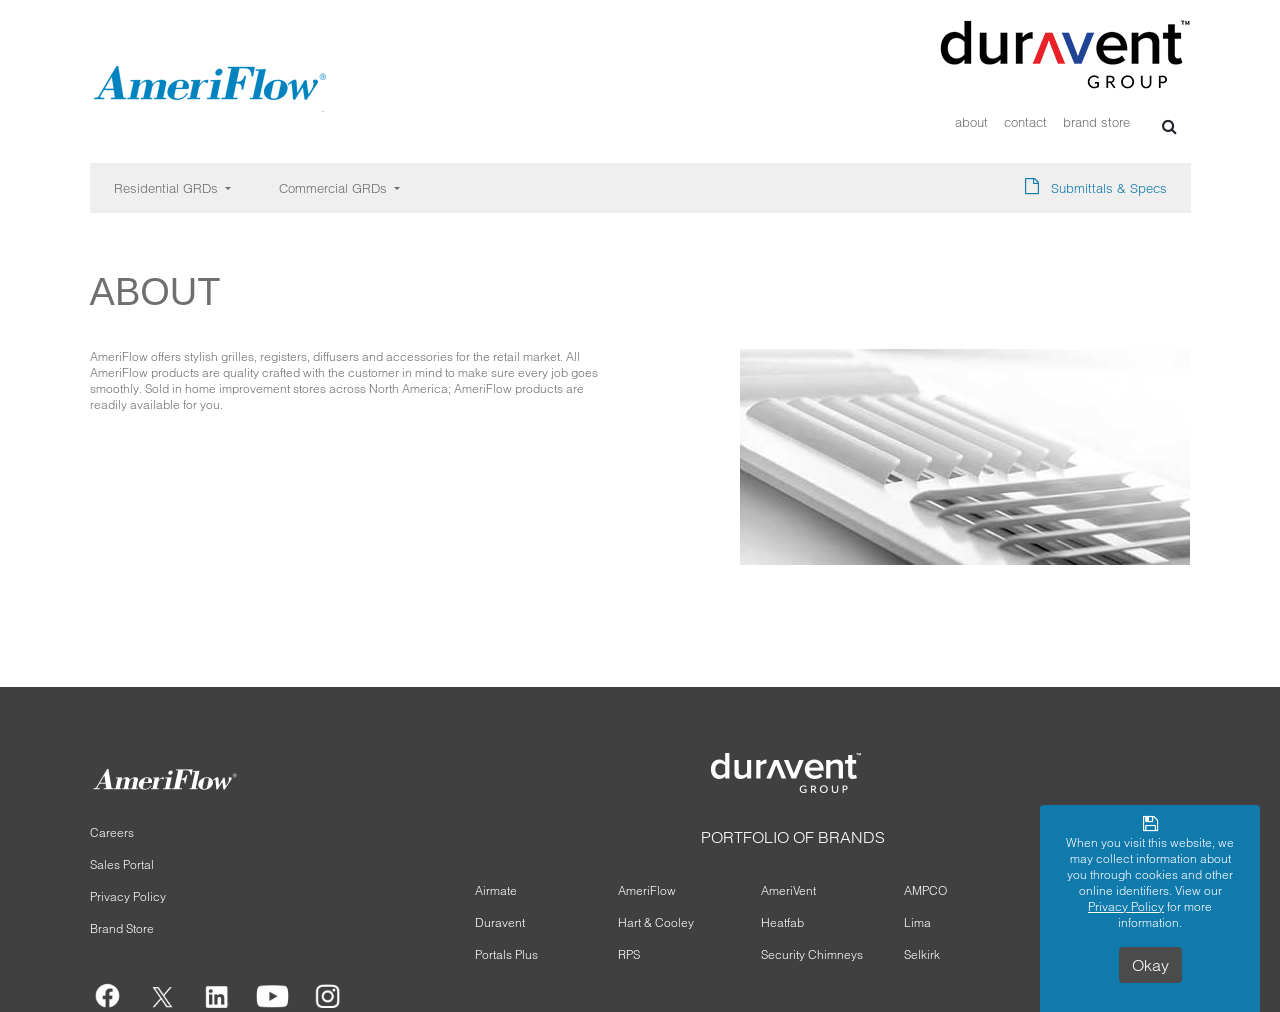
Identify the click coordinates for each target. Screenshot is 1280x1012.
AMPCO (925, 890)
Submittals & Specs (1109, 188)
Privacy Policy (128, 896)
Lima (917, 922)
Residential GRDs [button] (168, 188)
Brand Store (1096, 122)
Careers (112, 832)
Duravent (500, 922)
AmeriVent (788, 890)
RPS (629, 954)
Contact (1025, 122)
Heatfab (782, 922)
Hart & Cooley (656, 922)
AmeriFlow (647, 890)
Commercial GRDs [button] (335, 188)
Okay (1150, 965)
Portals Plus (506, 954)
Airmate (496, 890)
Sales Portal (122, 864)
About (971, 122)
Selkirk (922, 954)
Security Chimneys (812, 954)
